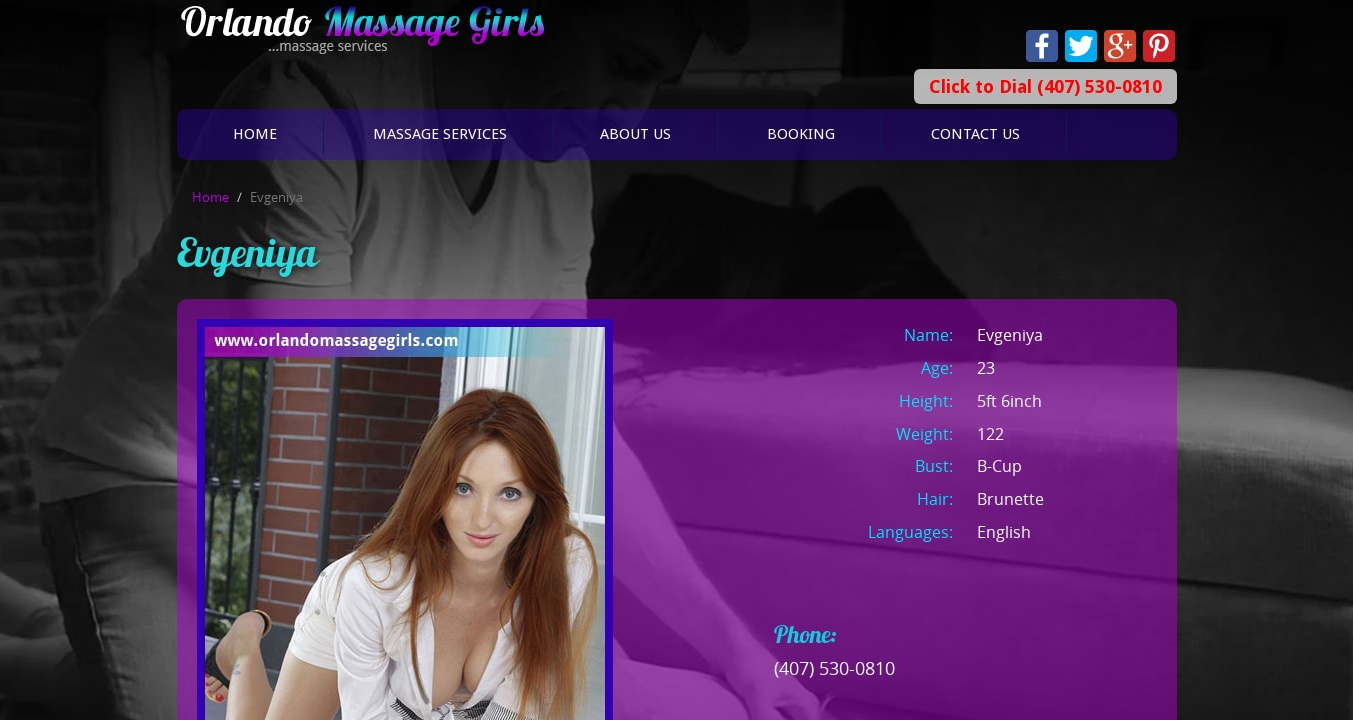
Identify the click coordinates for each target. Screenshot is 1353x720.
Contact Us (975, 134)
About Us (635, 134)
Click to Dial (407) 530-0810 (1045, 86)
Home (255, 134)
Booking (801, 134)
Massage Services (440, 134)
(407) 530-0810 (834, 668)
